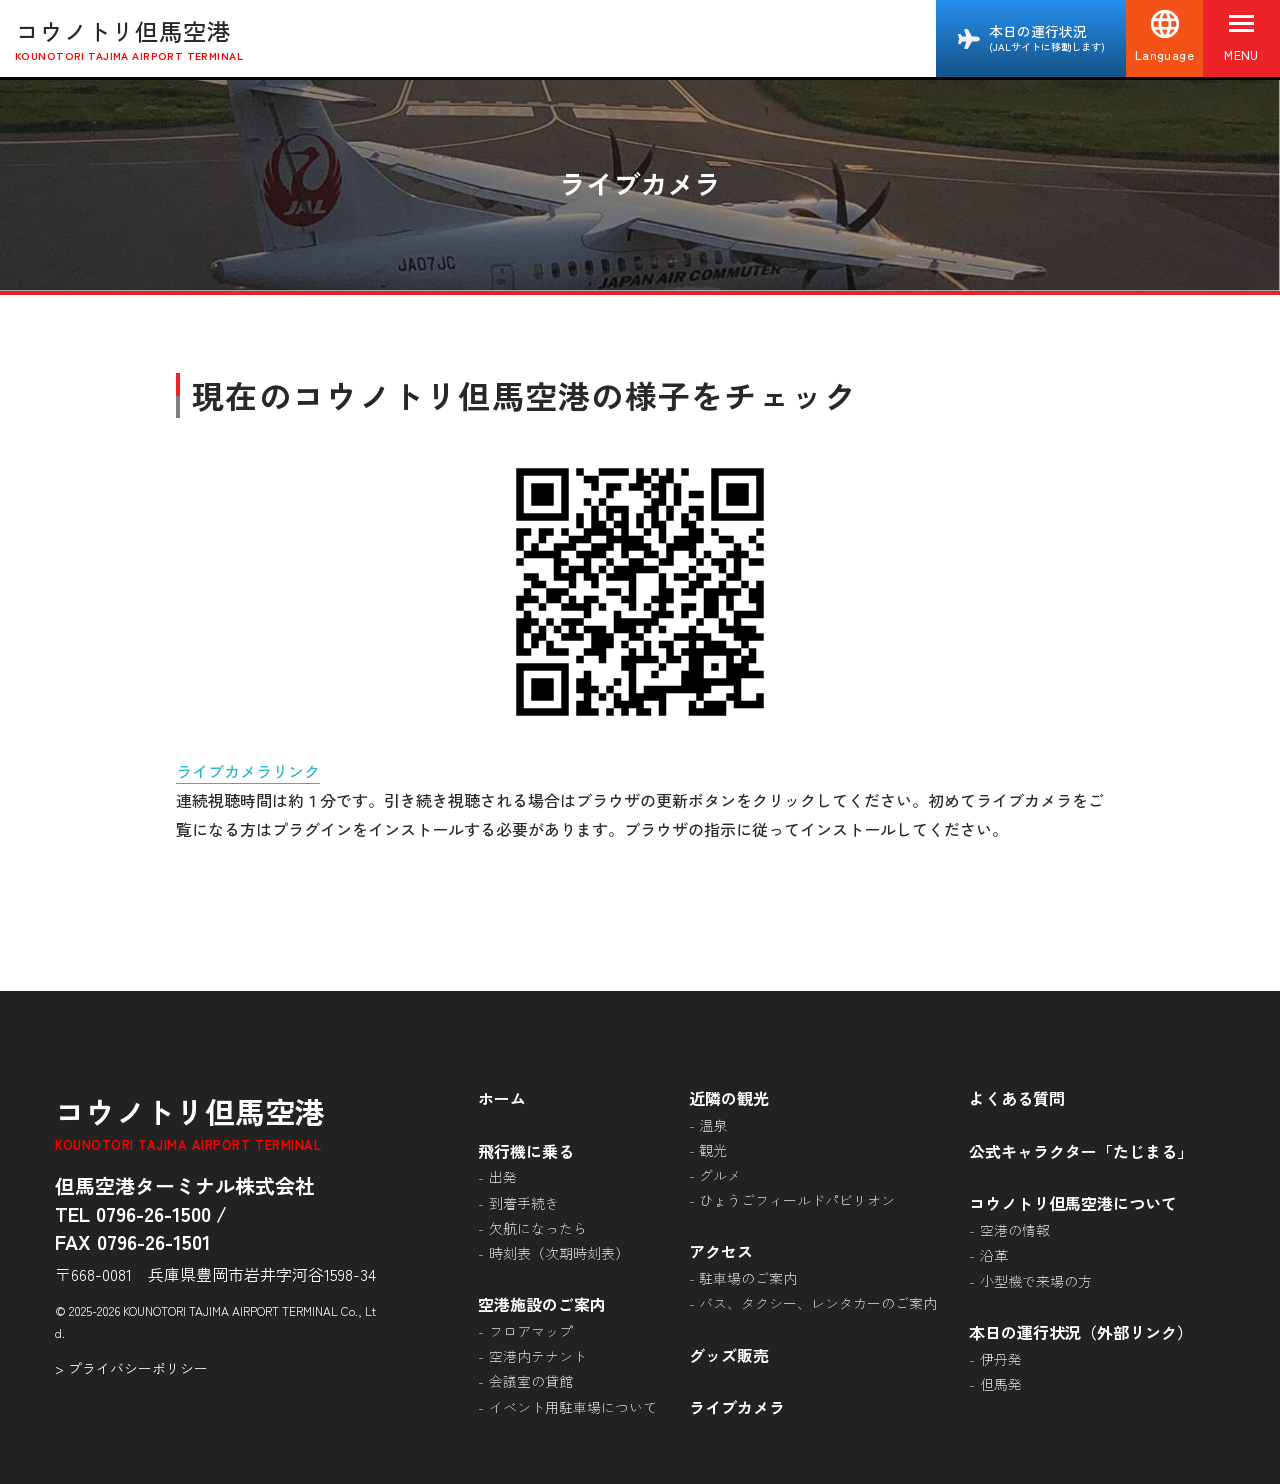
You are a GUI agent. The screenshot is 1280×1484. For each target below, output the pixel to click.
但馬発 (1001, 1384)
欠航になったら (538, 1228)
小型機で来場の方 (1036, 1281)
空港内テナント (538, 1356)
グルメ (720, 1175)
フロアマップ (531, 1331)
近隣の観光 (729, 1098)
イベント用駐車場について (573, 1407)
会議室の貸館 (531, 1381)
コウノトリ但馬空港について (1073, 1203)
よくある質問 (1017, 1098)
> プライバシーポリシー (131, 1368)
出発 (503, 1177)
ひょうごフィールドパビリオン (797, 1200)
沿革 (994, 1255)
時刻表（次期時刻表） (559, 1253)
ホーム (502, 1098)
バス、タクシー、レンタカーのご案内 (818, 1303)
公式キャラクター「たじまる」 (1081, 1151)
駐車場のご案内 (748, 1278)
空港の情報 (1015, 1230)
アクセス (721, 1251)
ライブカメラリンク (248, 771)
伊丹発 (1001, 1359)
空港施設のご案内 (542, 1304)
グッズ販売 (729, 1355)
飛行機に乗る (526, 1151)
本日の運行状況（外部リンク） (1081, 1332)
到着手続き (524, 1203)
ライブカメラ (737, 1407)
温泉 (713, 1125)
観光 (713, 1150)
